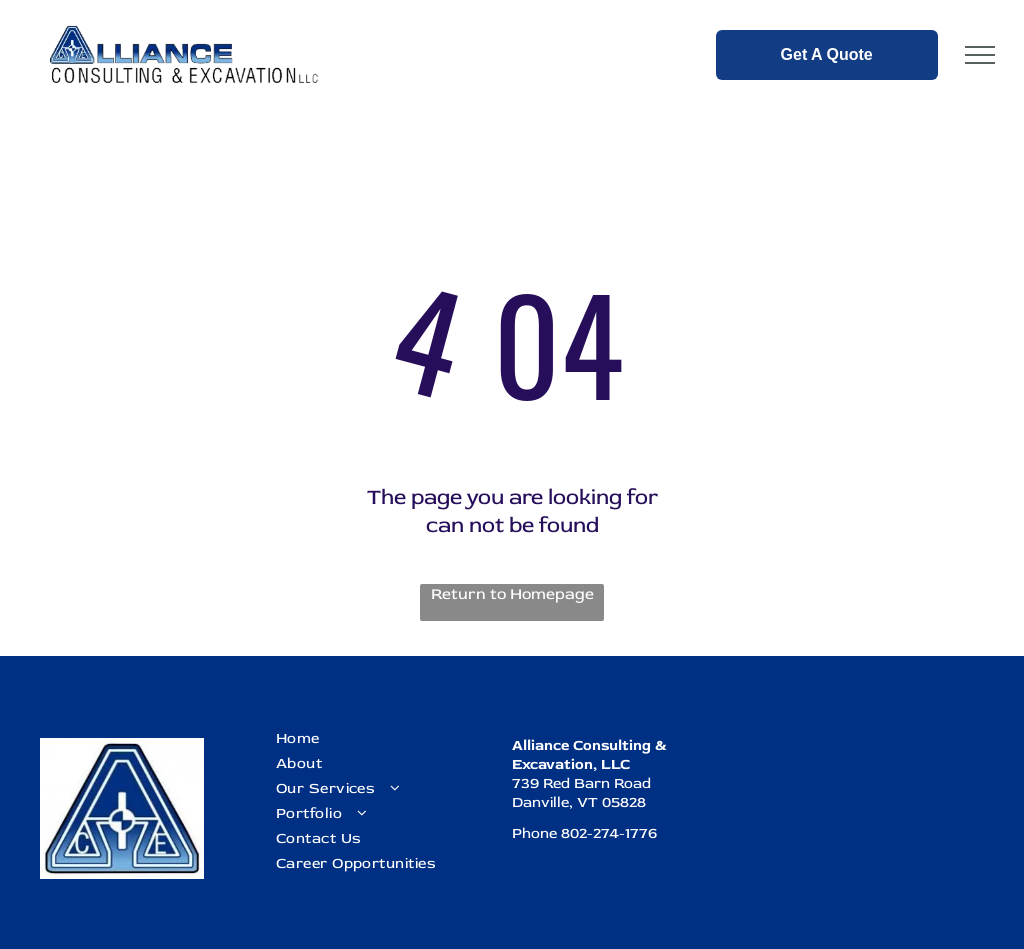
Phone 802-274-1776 (584, 833)
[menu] (980, 55)
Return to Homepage (512, 594)
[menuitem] (383, 738)
